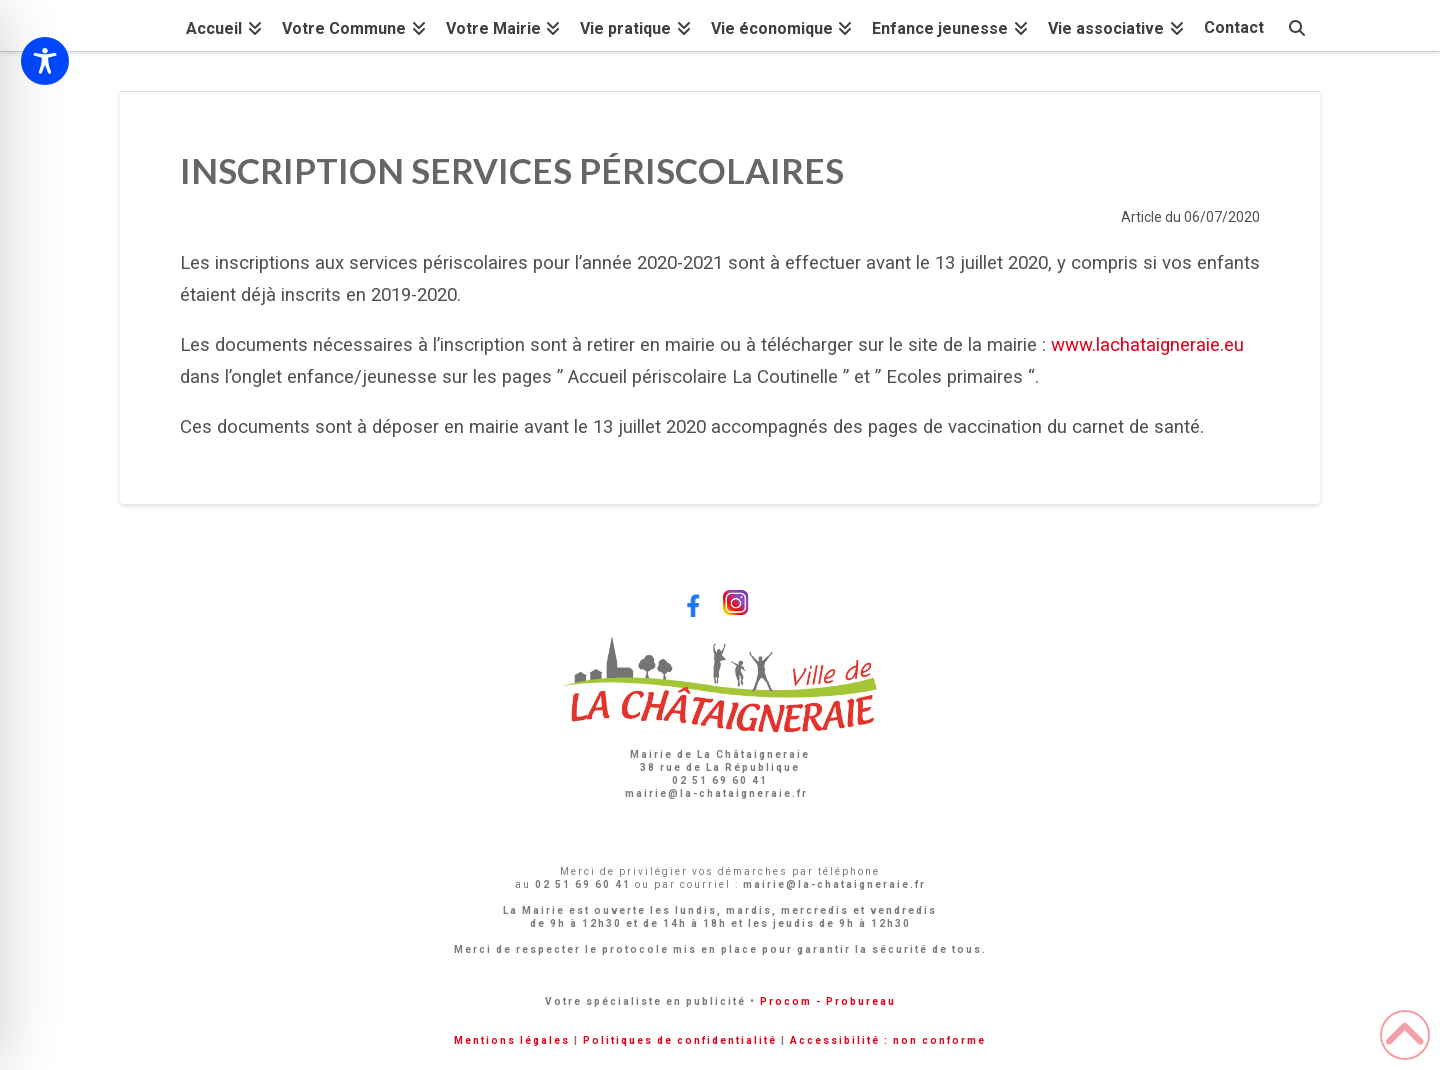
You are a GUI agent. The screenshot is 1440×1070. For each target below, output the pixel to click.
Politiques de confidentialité (680, 1040)
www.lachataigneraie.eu (1147, 345)
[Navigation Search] (1297, 25)
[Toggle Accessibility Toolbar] (45, 61)
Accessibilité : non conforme (888, 1040)
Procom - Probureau (828, 1001)
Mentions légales (512, 1040)
